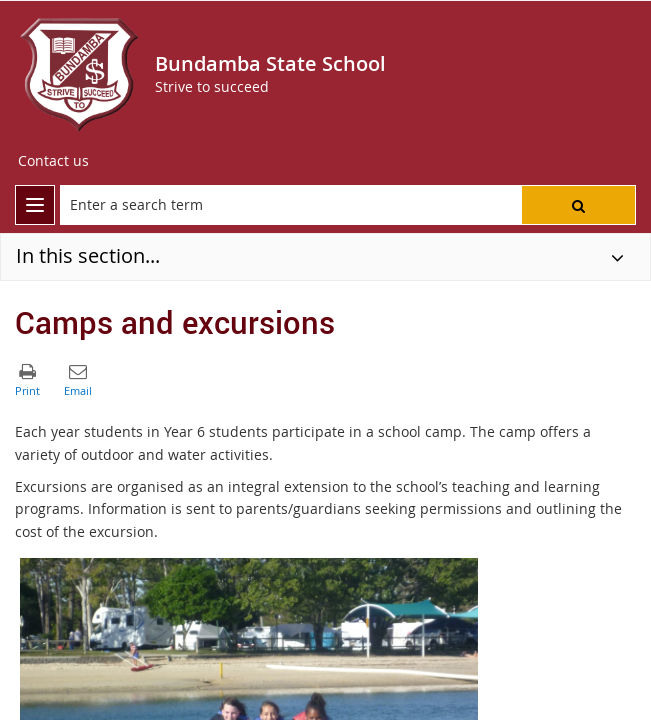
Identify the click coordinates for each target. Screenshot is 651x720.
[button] (578, 205)
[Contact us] (53, 161)
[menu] (35, 205)
